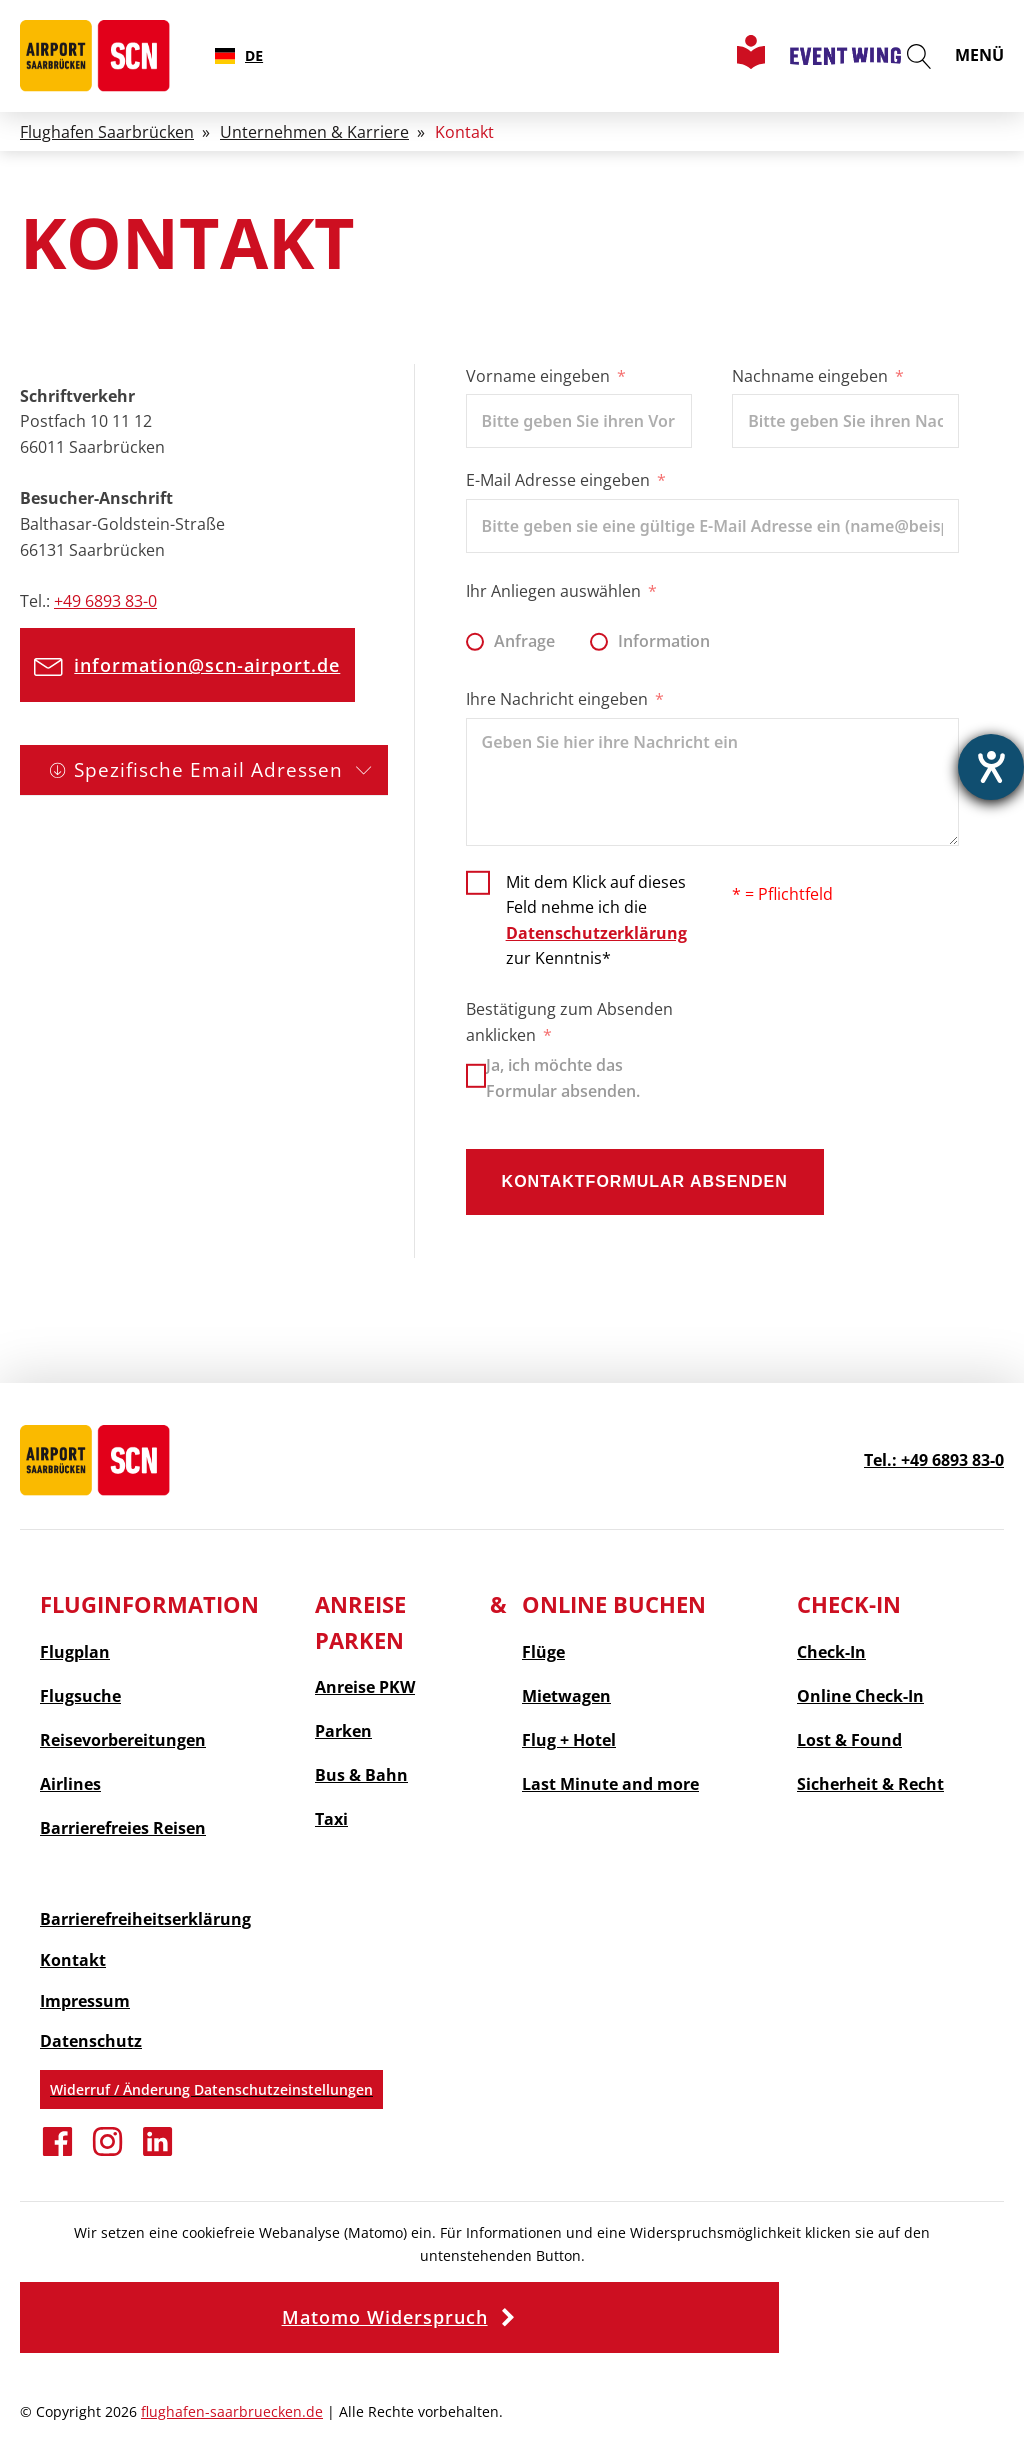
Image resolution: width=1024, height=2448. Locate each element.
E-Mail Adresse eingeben (558, 480)
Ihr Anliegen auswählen (553, 591)
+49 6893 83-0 (105, 601)
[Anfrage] (475, 642)
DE (239, 55)
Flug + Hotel (569, 1740)
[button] (196, 665)
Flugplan (75, 1652)
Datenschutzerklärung (596, 933)
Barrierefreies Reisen (123, 1828)
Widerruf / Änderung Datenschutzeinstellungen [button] (211, 2089)
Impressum (85, 2001)
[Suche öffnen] (919, 56)
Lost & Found (849, 1740)
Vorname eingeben (538, 376)
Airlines (70, 1784)
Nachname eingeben (810, 376)
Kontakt (73, 1960)
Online (860, 1696)
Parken (343, 1731)
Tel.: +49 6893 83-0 (934, 1460)
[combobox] (239, 56)
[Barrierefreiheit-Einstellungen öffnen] (991, 767)
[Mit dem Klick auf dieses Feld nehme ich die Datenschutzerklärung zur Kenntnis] (579, 919)
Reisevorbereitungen (123, 1740)
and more (610, 1784)
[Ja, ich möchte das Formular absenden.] (476, 1076)
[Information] (599, 642)
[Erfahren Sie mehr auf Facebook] (57, 2153)
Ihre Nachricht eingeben (557, 699)
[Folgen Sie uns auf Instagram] (107, 2153)
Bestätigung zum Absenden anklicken (569, 1022)
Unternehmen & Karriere (314, 132)
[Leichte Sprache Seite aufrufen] (751, 63)
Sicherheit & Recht (870, 1784)
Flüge (543, 1652)
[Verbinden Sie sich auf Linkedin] (157, 2153)
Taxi (331, 1819)
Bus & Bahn (361, 1775)
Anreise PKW (365, 1687)
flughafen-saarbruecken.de (232, 2411)
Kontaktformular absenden (645, 1181)
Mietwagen (566, 1696)
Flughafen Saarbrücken (107, 132)
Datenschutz (91, 2041)
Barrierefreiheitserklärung (145, 1919)
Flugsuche (80, 1696)
